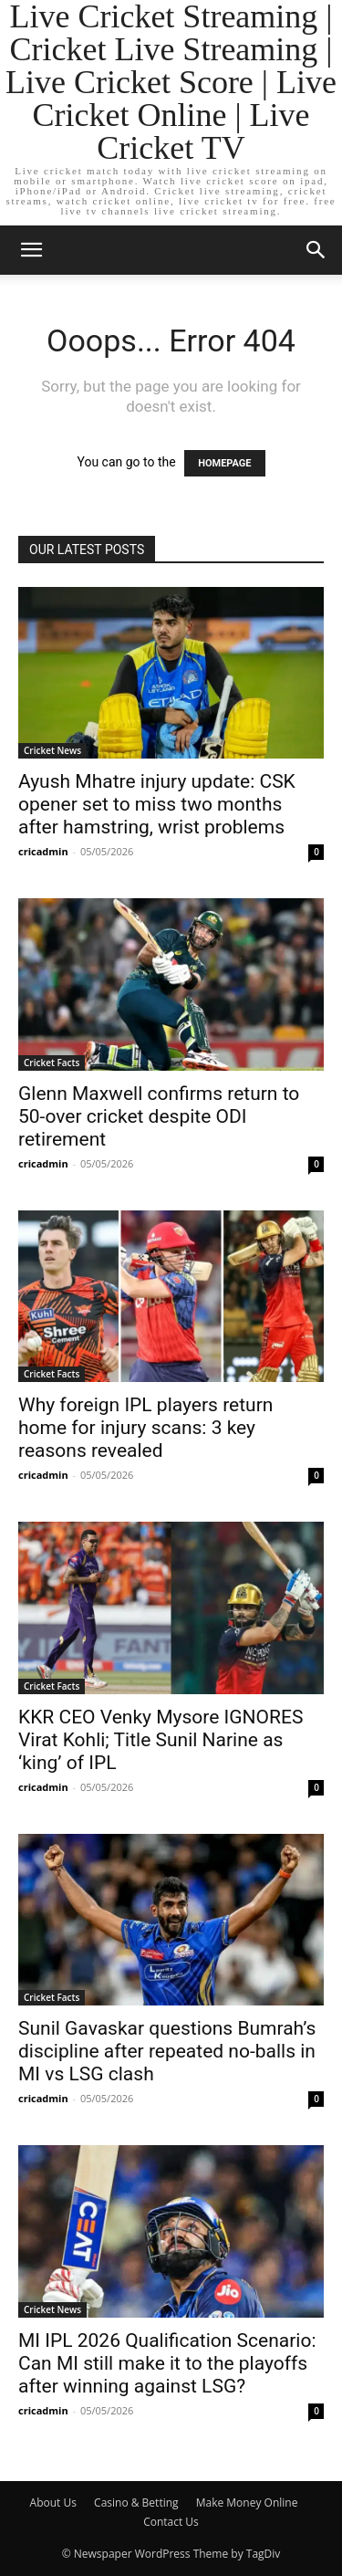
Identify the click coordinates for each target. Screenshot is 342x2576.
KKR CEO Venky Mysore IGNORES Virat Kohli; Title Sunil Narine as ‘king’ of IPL (160, 1740)
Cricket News (52, 750)
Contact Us (171, 2521)
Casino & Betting (136, 2502)
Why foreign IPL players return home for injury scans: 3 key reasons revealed (145, 1427)
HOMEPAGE (224, 463)
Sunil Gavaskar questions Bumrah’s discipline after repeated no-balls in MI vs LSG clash (167, 2051)
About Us (53, 2502)
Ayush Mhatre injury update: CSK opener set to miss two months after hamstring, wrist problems (156, 804)
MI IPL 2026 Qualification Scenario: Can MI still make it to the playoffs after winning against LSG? (167, 2363)
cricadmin (43, 851)
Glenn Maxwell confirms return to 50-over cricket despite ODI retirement (158, 1116)
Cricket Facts (51, 1062)
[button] (31, 250)
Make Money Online (247, 2502)
